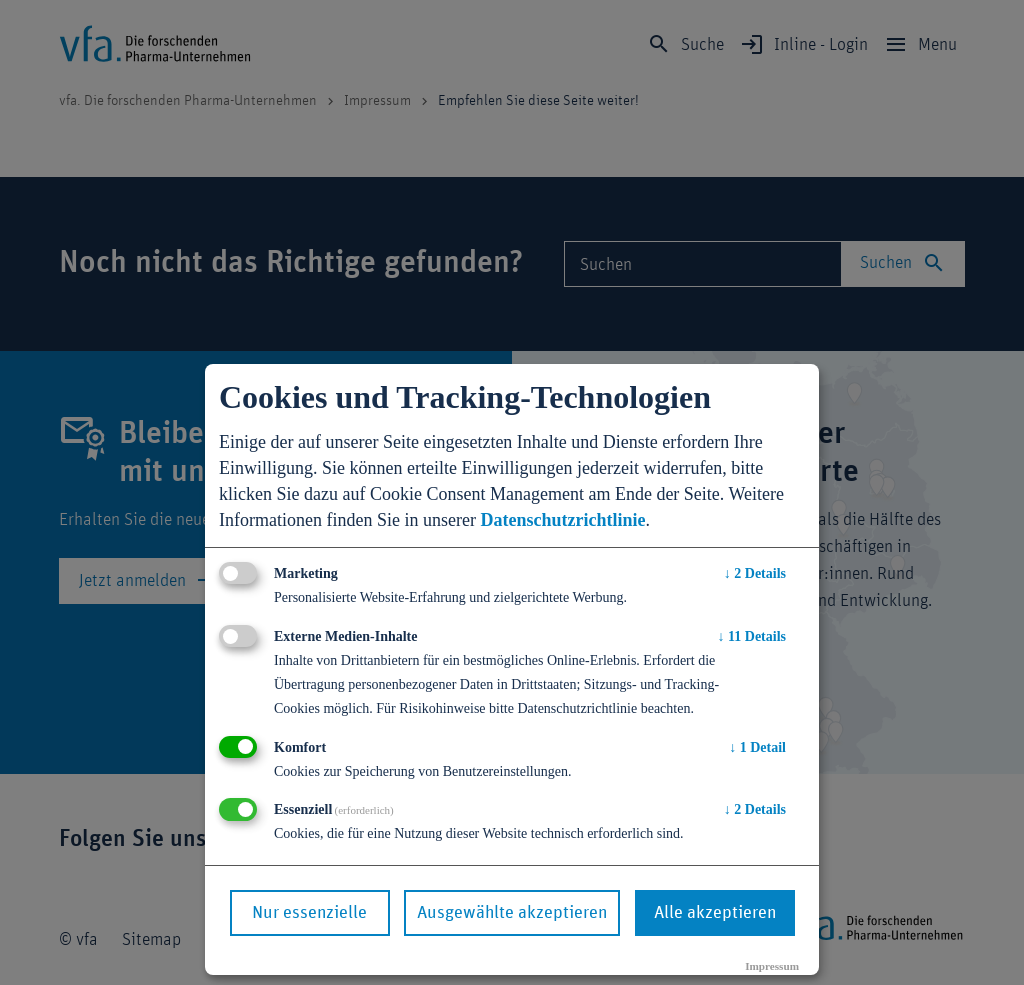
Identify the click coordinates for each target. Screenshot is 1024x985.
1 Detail (757, 747)
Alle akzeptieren (715, 913)
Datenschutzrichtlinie (562, 520)
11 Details (752, 636)
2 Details (755, 573)
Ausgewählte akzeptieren (512, 913)
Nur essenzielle (309, 913)
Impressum (772, 966)
